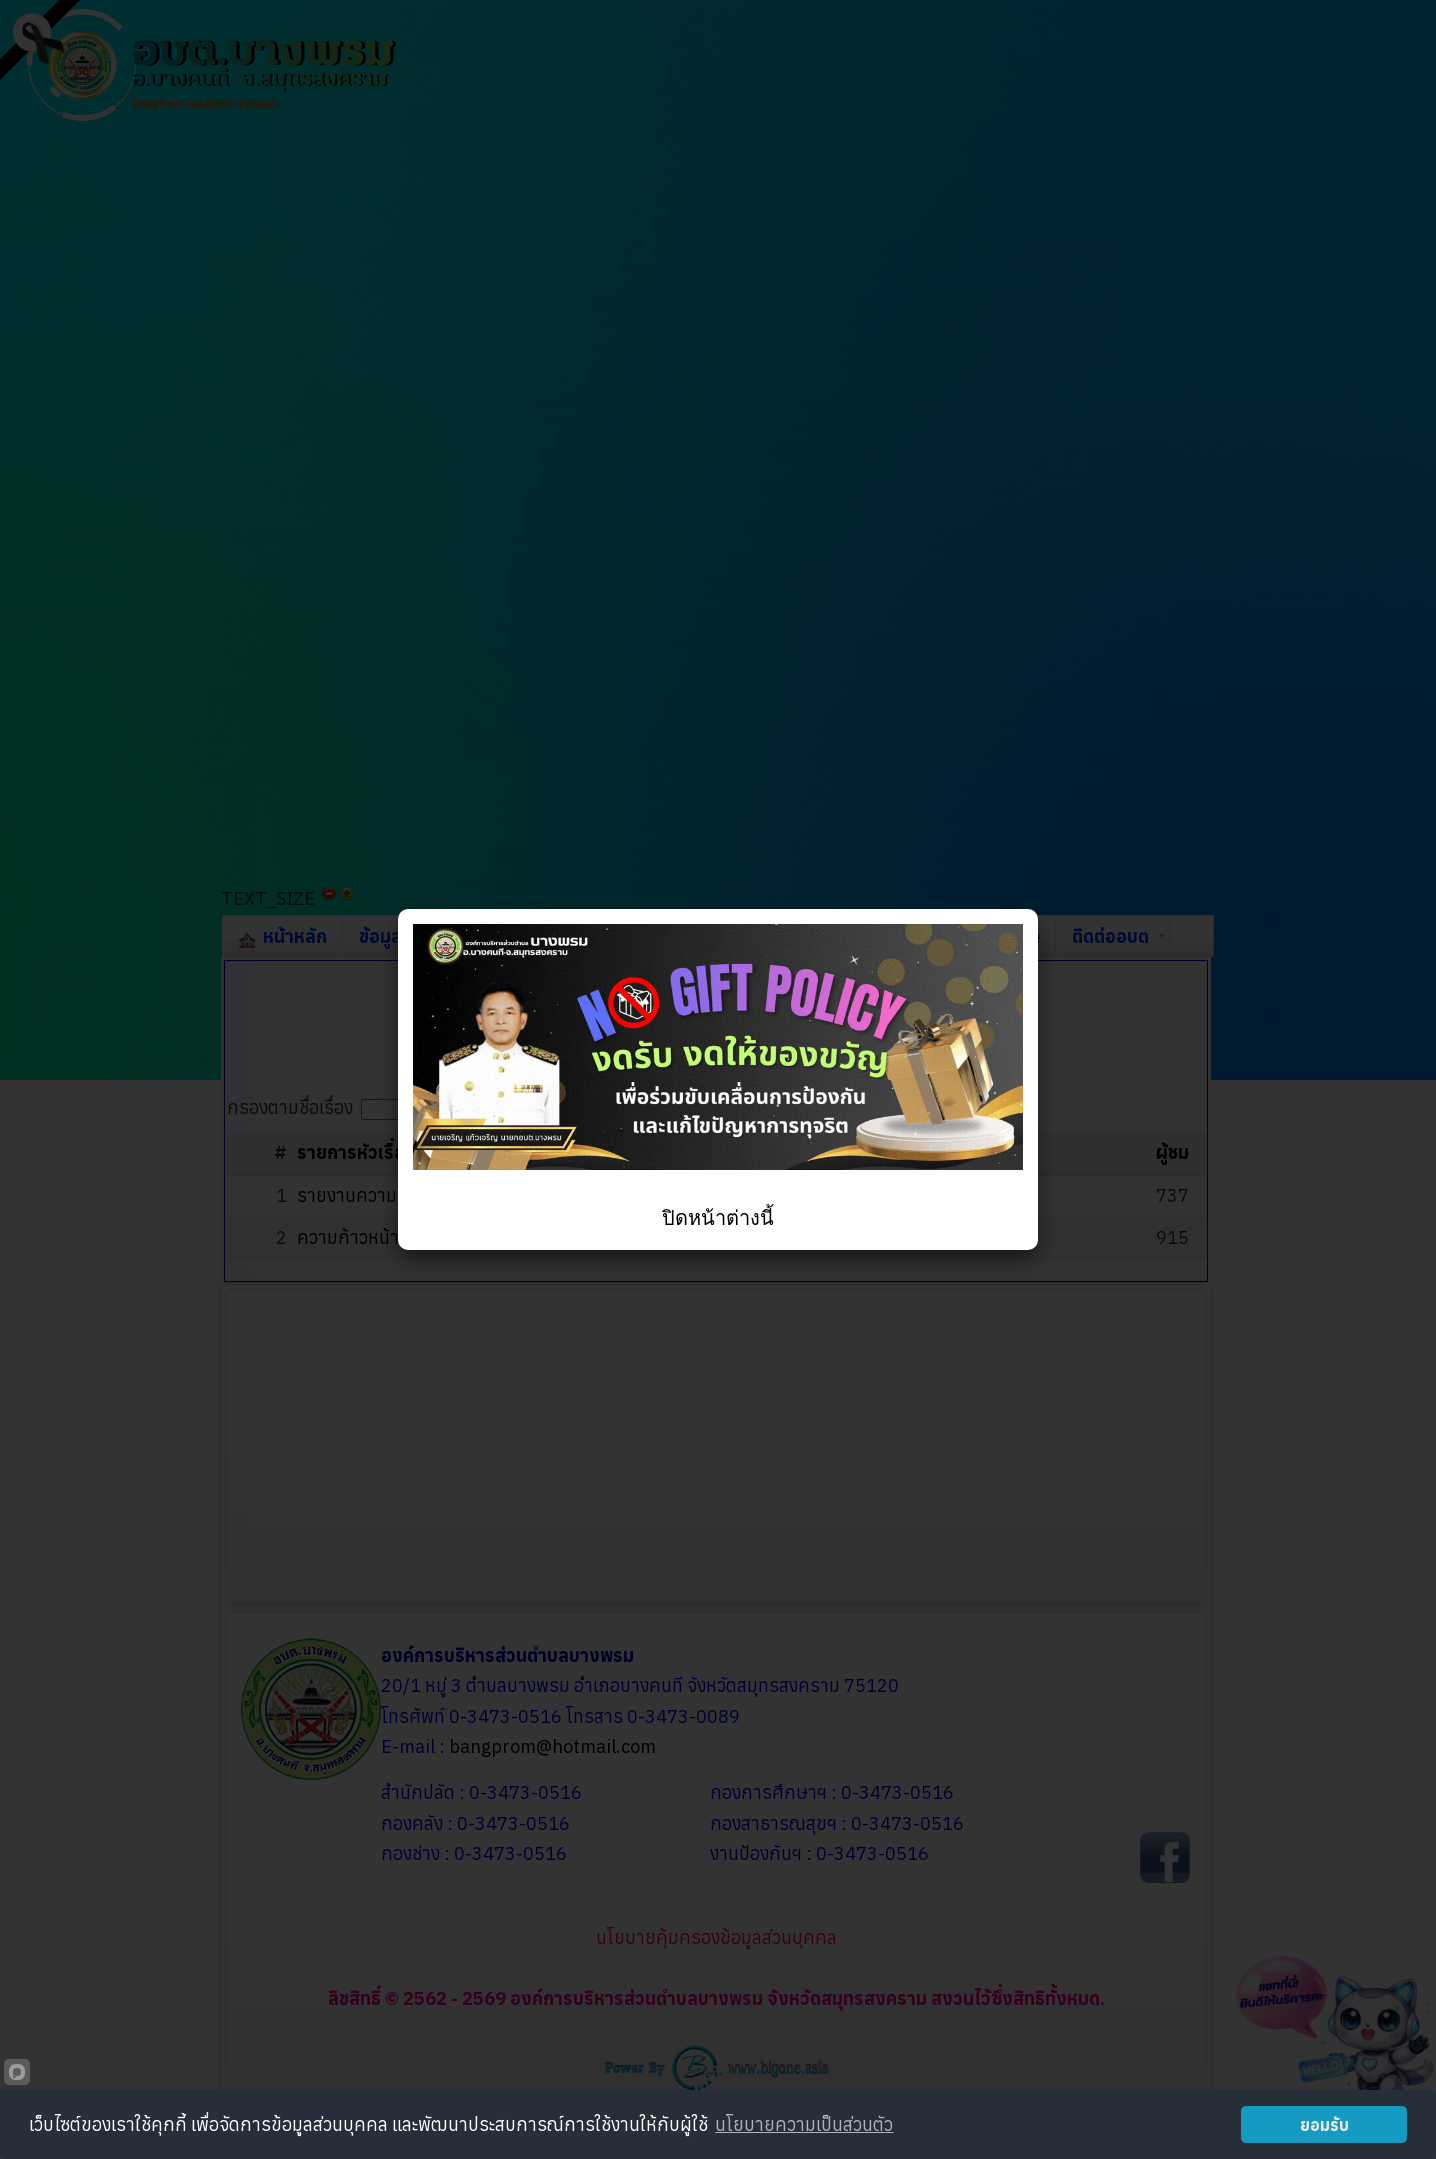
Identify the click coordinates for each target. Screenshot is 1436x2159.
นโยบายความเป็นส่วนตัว (804, 2124)
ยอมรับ (1324, 2124)
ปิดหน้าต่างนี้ (718, 1218)
